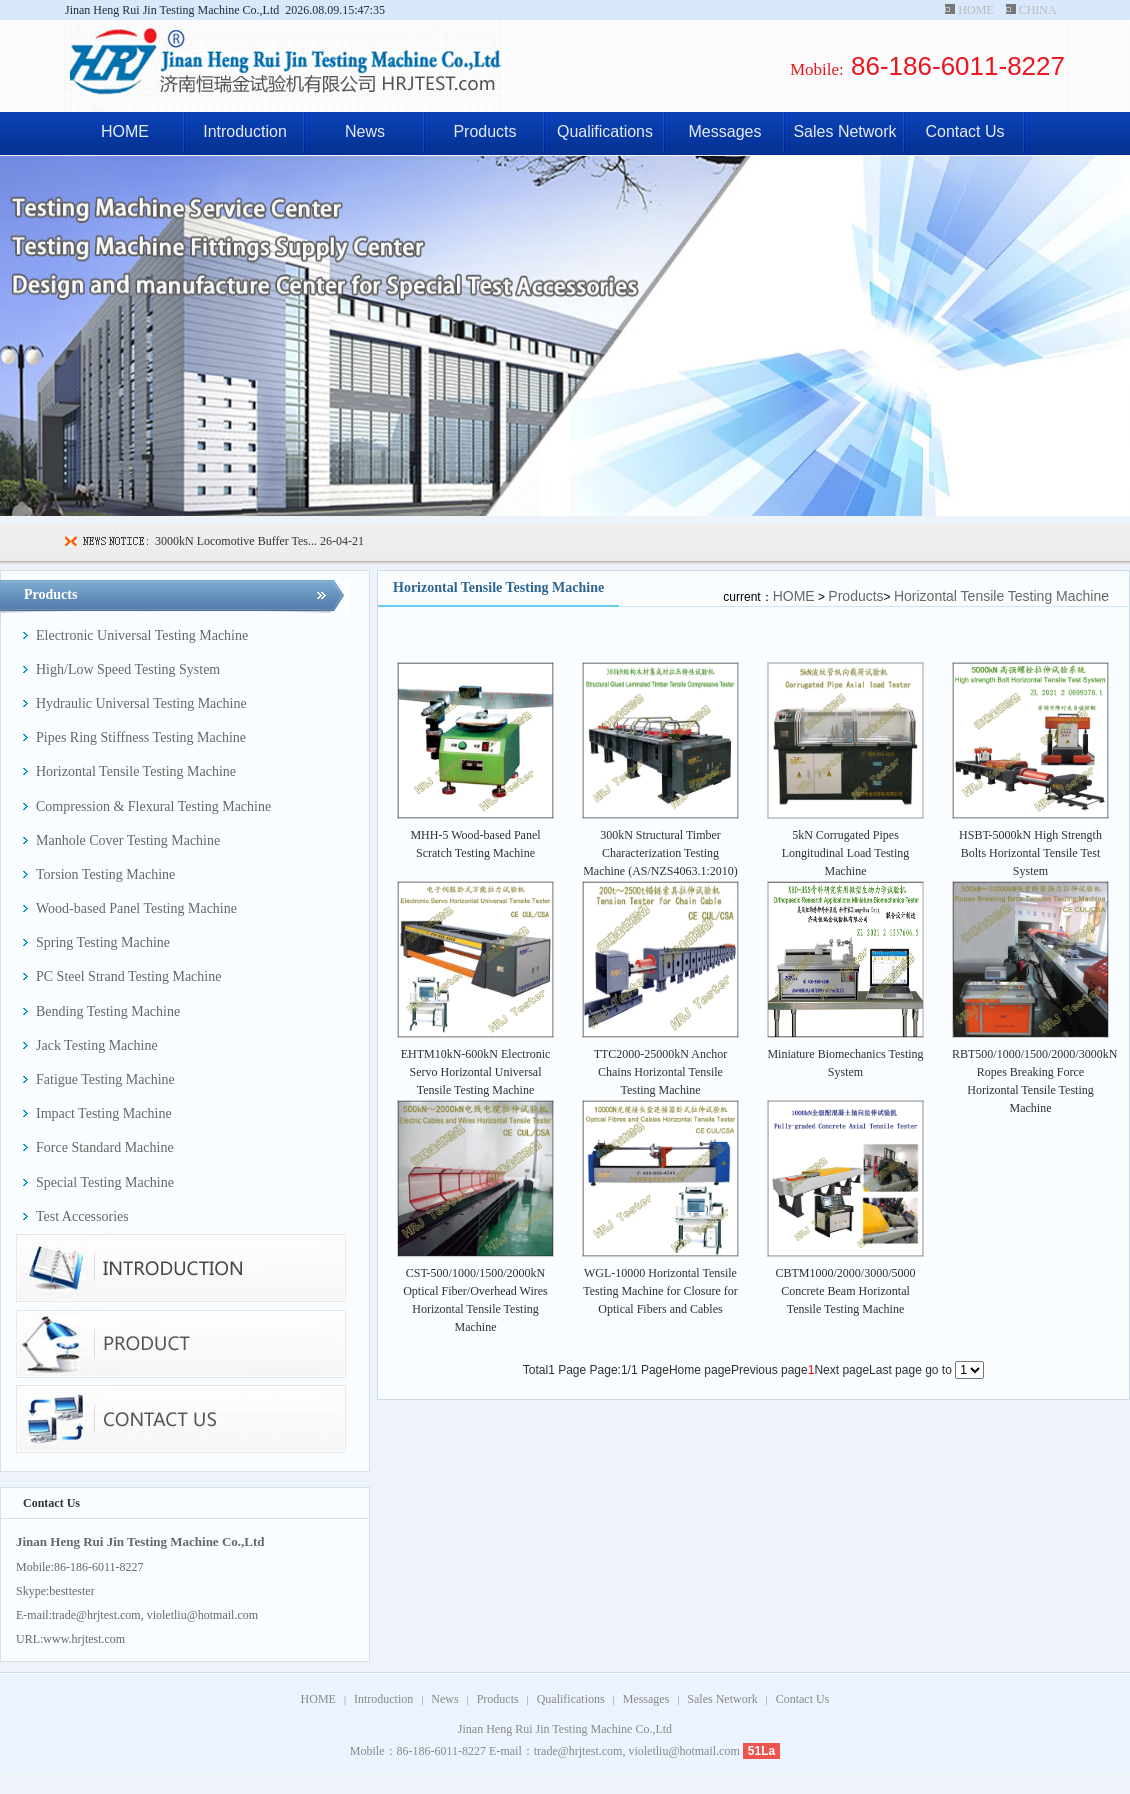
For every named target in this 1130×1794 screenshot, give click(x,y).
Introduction (245, 131)
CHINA (1037, 10)
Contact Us (964, 131)
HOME (975, 10)
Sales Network (844, 131)
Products (484, 131)
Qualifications (605, 131)
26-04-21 (340, 541)
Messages (725, 131)
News (365, 131)
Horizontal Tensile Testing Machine (1001, 596)
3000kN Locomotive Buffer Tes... (236, 541)
